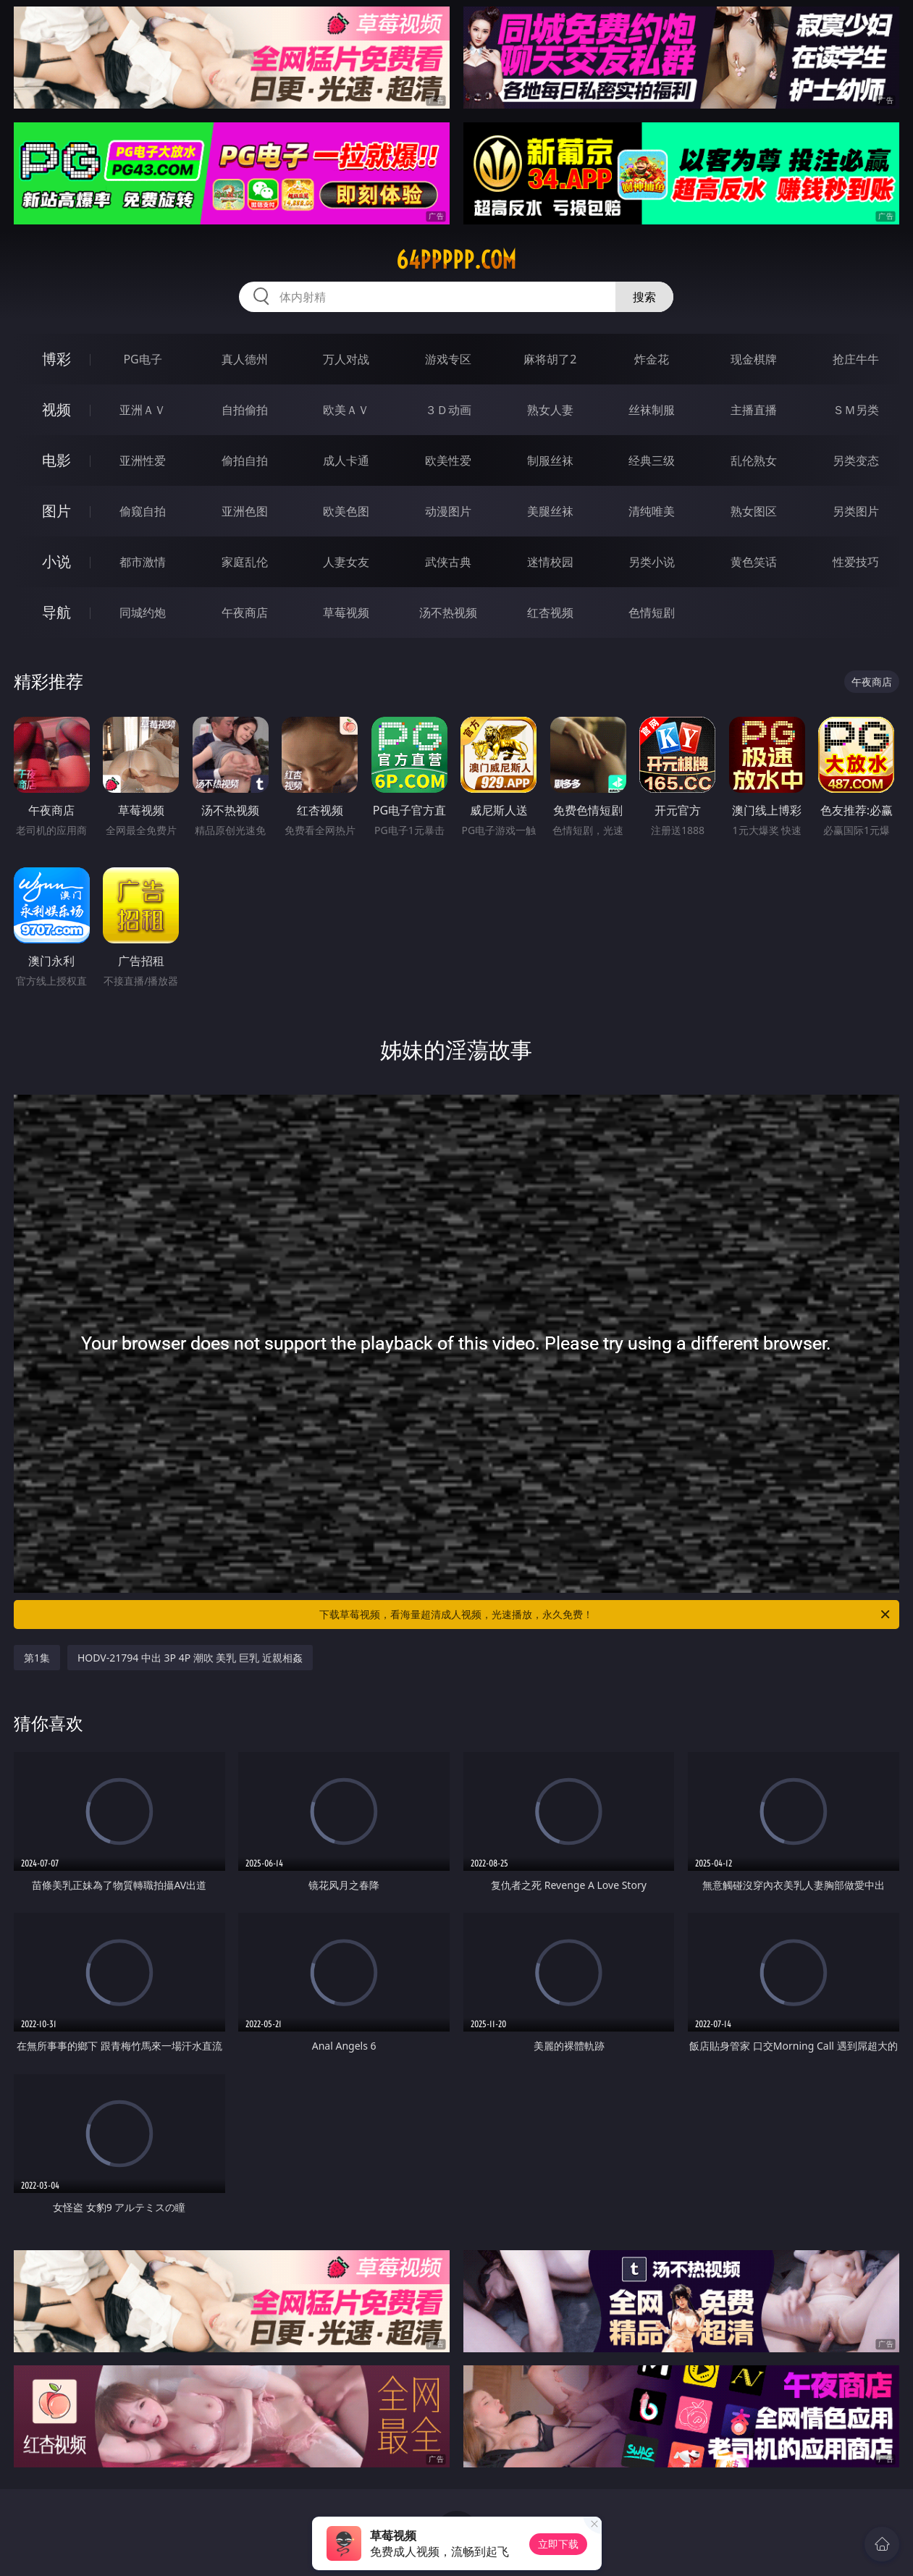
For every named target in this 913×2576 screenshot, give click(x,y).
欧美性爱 (448, 460)
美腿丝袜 (550, 511)
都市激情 (142, 562)
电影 (56, 460)
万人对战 (346, 359)
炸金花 (651, 359)
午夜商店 (245, 612)
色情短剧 (651, 612)
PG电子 (142, 359)
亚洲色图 (245, 511)
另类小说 (651, 562)
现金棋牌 (754, 359)
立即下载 (558, 2544)
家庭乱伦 (245, 562)
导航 (56, 612)
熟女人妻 (550, 410)
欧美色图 (346, 511)
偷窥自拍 (142, 511)
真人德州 (245, 359)
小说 (56, 561)
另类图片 (856, 511)
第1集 (37, 1657)
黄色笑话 (754, 562)
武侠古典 (448, 562)
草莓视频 (346, 612)
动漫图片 (448, 511)
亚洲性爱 (142, 460)
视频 (56, 409)
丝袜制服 (651, 410)
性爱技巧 (856, 562)
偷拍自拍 (245, 460)
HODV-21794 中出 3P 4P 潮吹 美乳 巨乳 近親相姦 (190, 1657)
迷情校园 (550, 562)
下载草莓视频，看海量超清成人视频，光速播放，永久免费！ (605, 1614)
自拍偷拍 (245, 410)
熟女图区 (754, 511)
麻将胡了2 (549, 359)
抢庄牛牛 (856, 359)
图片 (56, 511)
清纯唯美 (651, 511)
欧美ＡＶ (346, 410)
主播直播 (754, 410)
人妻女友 (346, 562)
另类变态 (856, 460)
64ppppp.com (456, 259)
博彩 (56, 359)
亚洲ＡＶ (142, 410)
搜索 (644, 297)
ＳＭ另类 (856, 410)
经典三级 (651, 460)
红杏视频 (550, 612)
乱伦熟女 (754, 460)
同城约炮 (142, 612)
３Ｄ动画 (448, 410)
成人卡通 (346, 460)
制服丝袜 (550, 460)
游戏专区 (448, 359)
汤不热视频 (448, 612)
